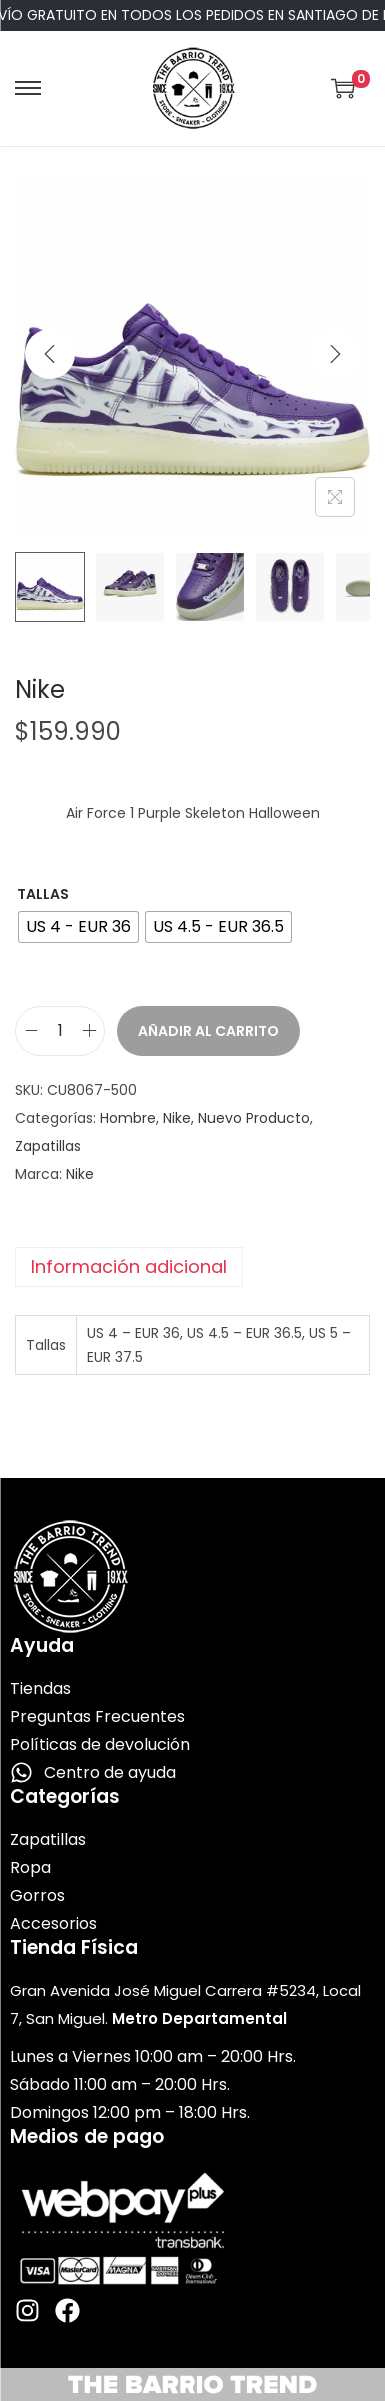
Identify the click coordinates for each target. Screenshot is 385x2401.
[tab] (192, 1267)
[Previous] (50, 354)
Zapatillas (48, 1146)
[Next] (335, 354)
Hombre (128, 1118)
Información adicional (129, 1266)
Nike (177, 1118)
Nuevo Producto (254, 1118)
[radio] (78, 927)
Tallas (43, 894)
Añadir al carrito (208, 1031)
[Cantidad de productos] (60, 1031)
